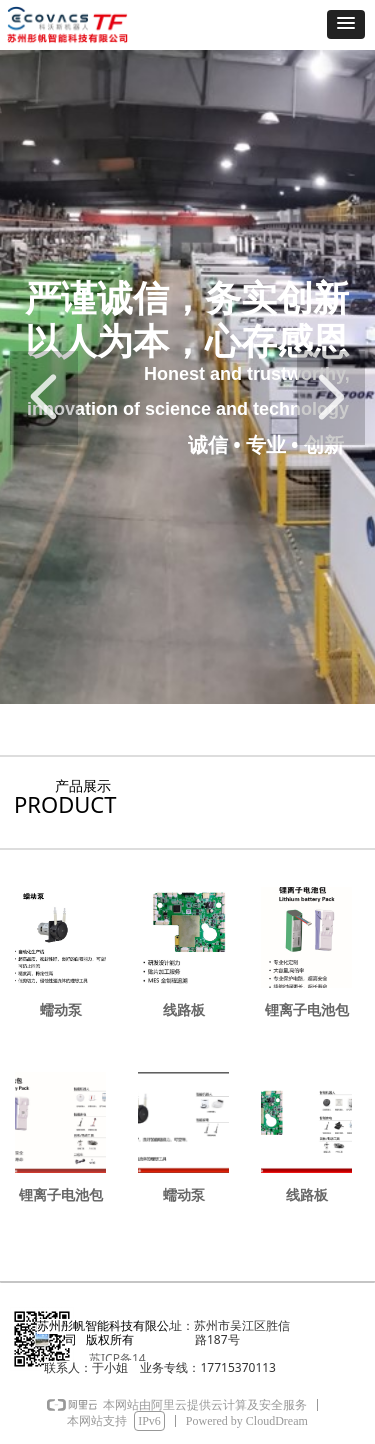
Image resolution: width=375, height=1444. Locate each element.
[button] (346, 24)
